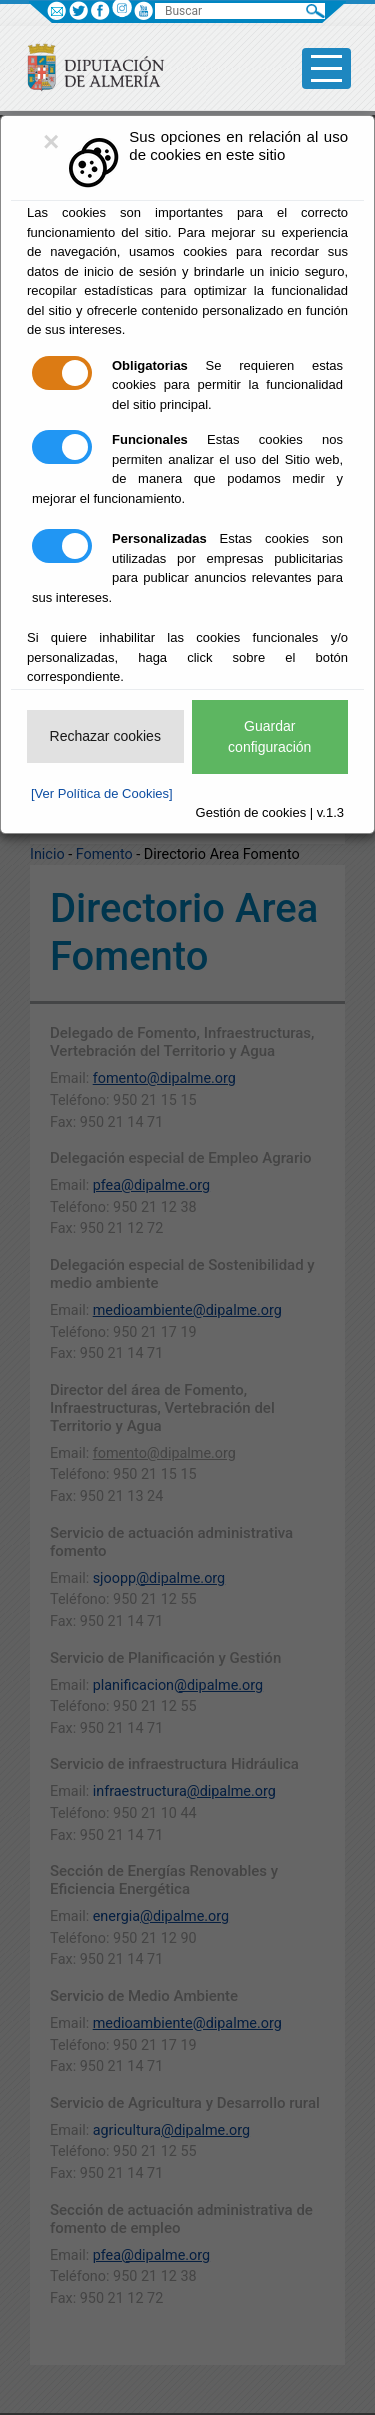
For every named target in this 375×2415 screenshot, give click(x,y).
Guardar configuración (269, 736)
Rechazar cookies (105, 736)
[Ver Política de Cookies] (102, 793)
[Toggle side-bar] (326, 68)
